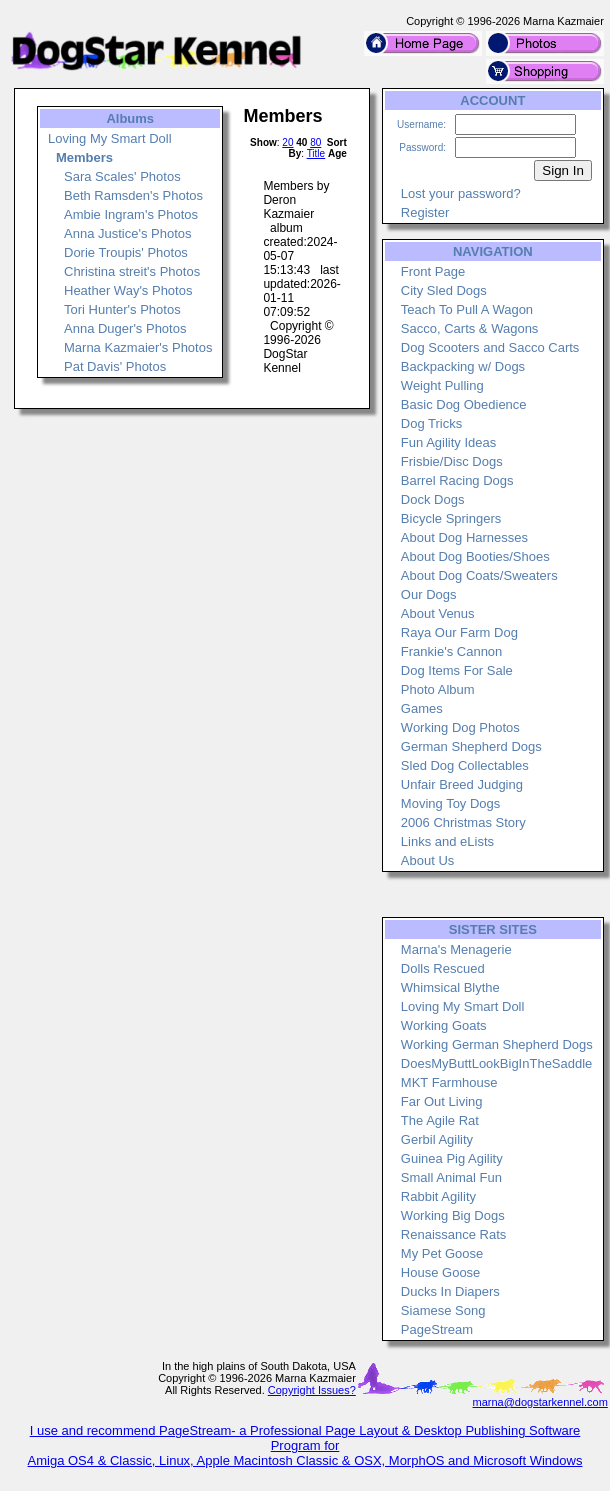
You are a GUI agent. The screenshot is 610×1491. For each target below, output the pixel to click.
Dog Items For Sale (457, 670)
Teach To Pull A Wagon (467, 309)
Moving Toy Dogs (450, 803)
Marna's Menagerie (456, 949)
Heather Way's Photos (128, 290)
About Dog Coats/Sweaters (479, 575)
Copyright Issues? (312, 1390)
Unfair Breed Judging (462, 784)
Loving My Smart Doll (110, 138)
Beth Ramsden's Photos (133, 195)
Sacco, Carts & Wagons (470, 328)
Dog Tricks (431, 423)
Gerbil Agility (437, 1139)
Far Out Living (442, 1101)
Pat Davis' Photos (115, 366)
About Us (427, 860)
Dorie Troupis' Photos (126, 252)
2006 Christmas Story (463, 822)
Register (425, 212)
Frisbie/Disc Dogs (452, 461)
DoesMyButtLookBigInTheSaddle (497, 1063)
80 (315, 142)
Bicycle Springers (451, 518)
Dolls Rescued (443, 968)
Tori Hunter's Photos (122, 309)
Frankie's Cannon (451, 651)
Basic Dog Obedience (464, 404)
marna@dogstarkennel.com (540, 1402)
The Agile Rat (440, 1120)
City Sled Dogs (444, 290)
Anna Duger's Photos (125, 328)
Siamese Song (443, 1310)
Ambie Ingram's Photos (131, 214)
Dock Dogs (433, 499)
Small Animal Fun (451, 1177)
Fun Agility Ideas (448, 442)
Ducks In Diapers (450, 1291)
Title (316, 153)
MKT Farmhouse (449, 1082)
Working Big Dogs (453, 1215)
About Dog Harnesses (464, 537)
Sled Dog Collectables (465, 765)
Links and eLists (447, 841)
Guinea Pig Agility (452, 1158)
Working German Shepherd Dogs (497, 1044)
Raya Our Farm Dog (459, 632)
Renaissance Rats (454, 1234)
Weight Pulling (442, 385)
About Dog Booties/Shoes (475, 556)
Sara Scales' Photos (122, 176)
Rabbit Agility (438, 1196)
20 (287, 142)
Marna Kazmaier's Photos (138, 347)
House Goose (441, 1272)
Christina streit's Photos (132, 271)
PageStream (437, 1329)
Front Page (433, 271)
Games (422, 708)
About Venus (438, 613)
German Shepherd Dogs (471, 746)
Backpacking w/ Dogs (463, 366)
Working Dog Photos (460, 727)
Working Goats (444, 1025)
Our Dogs (429, 594)
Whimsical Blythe (450, 987)
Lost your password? (461, 193)
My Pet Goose (442, 1253)
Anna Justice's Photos (128, 233)
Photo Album (438, 689)
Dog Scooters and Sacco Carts (490, 347)
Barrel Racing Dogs (457, 480)
